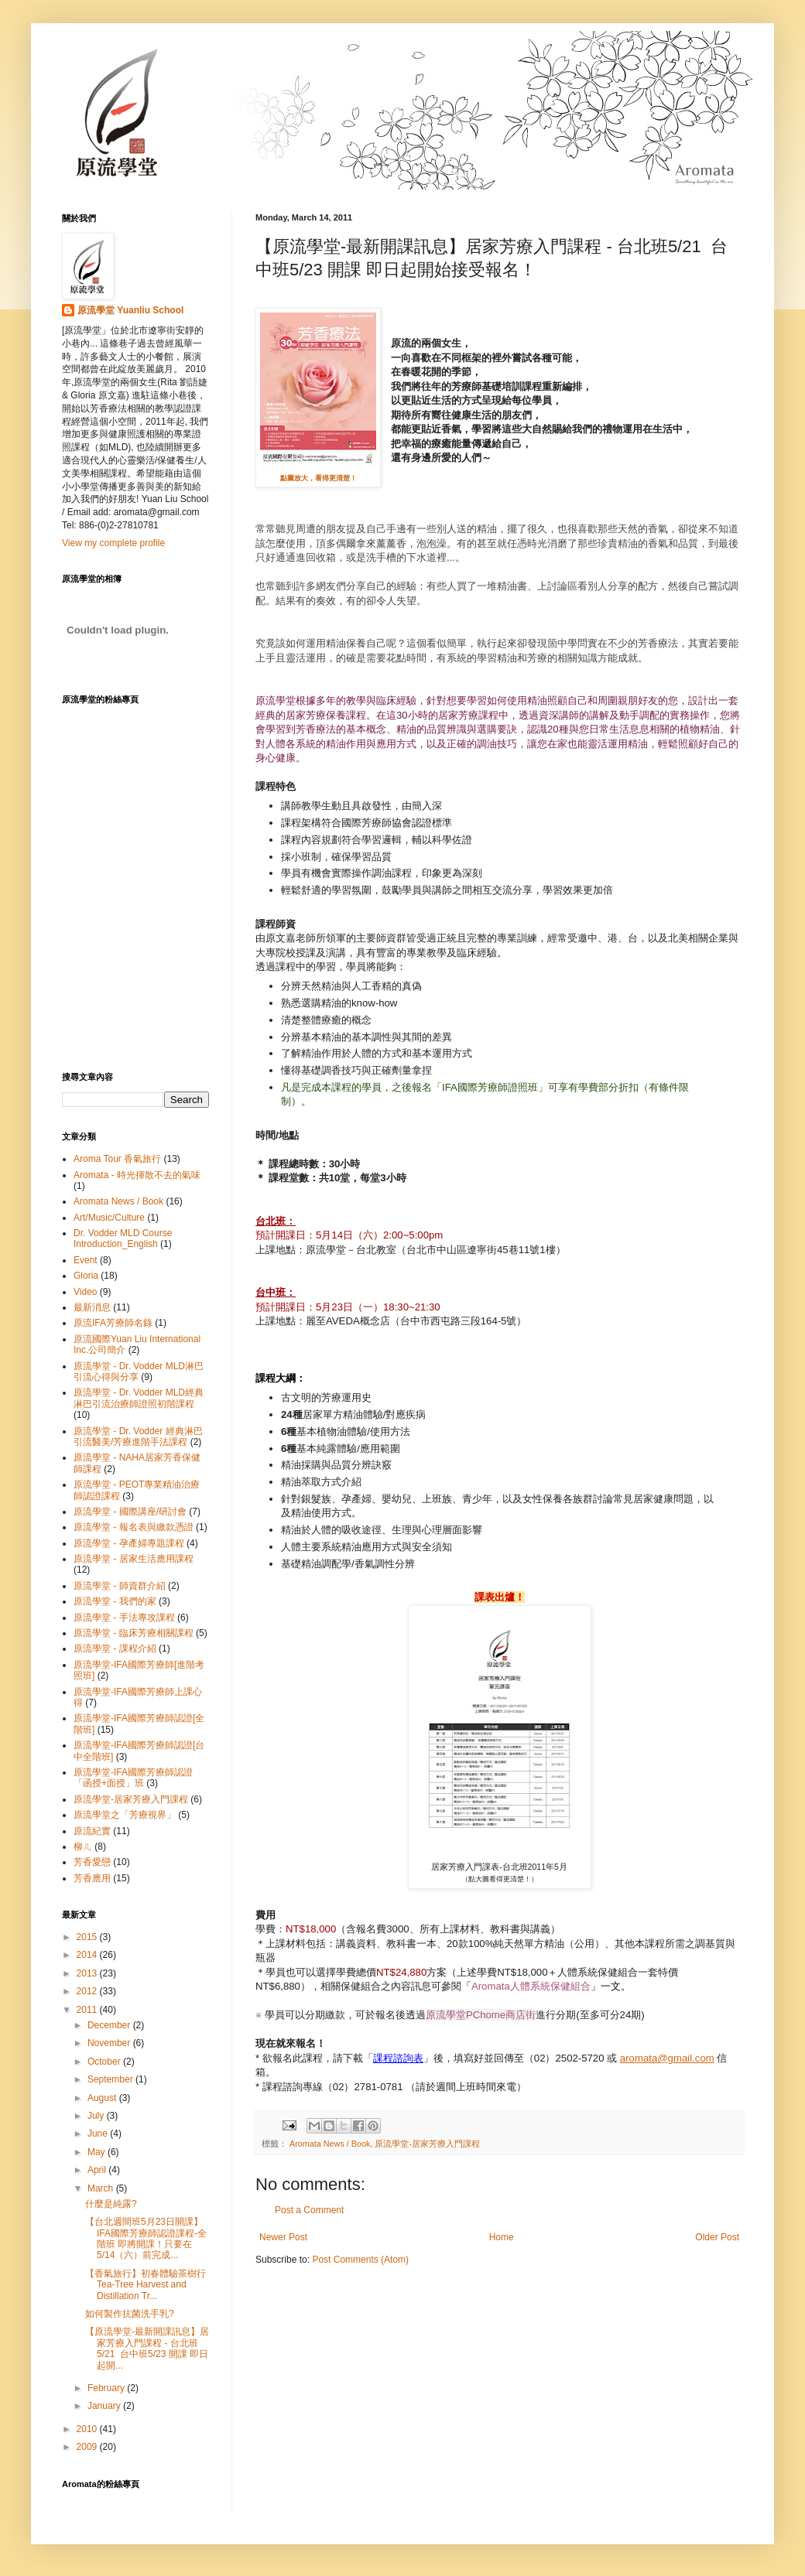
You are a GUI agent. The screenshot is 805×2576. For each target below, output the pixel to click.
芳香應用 (92, 1878)
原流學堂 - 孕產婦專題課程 (129, 1543)
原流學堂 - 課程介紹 (115, 1648)
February (107, 2388)
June (98, 2133)
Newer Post (283, 2237)
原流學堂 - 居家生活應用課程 (134, 1558)
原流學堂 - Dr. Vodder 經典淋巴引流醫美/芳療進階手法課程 (138, 1436)
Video (85, 1291)
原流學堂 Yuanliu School (130, 310)
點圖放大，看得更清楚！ (318, 478)
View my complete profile (113, 543)
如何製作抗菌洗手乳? (129, 2313)
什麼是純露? (111, 2203)
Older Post (717, 2237)
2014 (88, 1954)
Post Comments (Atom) (360, 2259)
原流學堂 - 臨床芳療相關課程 (134, 1633)
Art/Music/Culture (109, 1217)
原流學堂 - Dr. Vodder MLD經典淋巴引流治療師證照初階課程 (139, 1398)
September (111, 2079)
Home (501, 2237)
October (105, 2061)
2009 (88, 2446)
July (97, 2115)
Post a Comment (309, 2210)
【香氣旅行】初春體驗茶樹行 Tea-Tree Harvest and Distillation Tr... (145, 2284)
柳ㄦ (83, 1846)
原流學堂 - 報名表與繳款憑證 (134, 1527)
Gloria (86, 1275)
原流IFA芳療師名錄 (113, 1322)
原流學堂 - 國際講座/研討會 (130, 1511)
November (110, 2043)
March (101, 2188)
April (97, 2169)
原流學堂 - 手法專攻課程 (124, 1617)
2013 (88, 1973)
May (97, 2152)
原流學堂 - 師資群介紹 (120, 1585)
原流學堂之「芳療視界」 (125, 1814)
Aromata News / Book (329, 2143)
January (105, 2405)
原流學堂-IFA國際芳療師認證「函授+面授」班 (133, 1778)
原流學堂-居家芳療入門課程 (427, 2143)
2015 (88, 1937)
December (110, 2025)
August (103, 2098)
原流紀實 (92, 1831)
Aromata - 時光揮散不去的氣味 (137, 1175)
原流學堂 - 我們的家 (115, 1601)
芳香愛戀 (92, 1862)
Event (86, 1260)
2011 (88, 2009)
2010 (88, 2429)
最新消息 (92, 1307)
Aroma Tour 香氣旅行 (117, 1158)
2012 (88, 1991)
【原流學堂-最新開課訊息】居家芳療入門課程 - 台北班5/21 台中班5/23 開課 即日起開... (147, 2348)
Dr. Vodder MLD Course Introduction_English (123, 1238)
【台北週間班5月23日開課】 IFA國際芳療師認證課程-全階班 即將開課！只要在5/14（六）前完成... (146, 2238)
